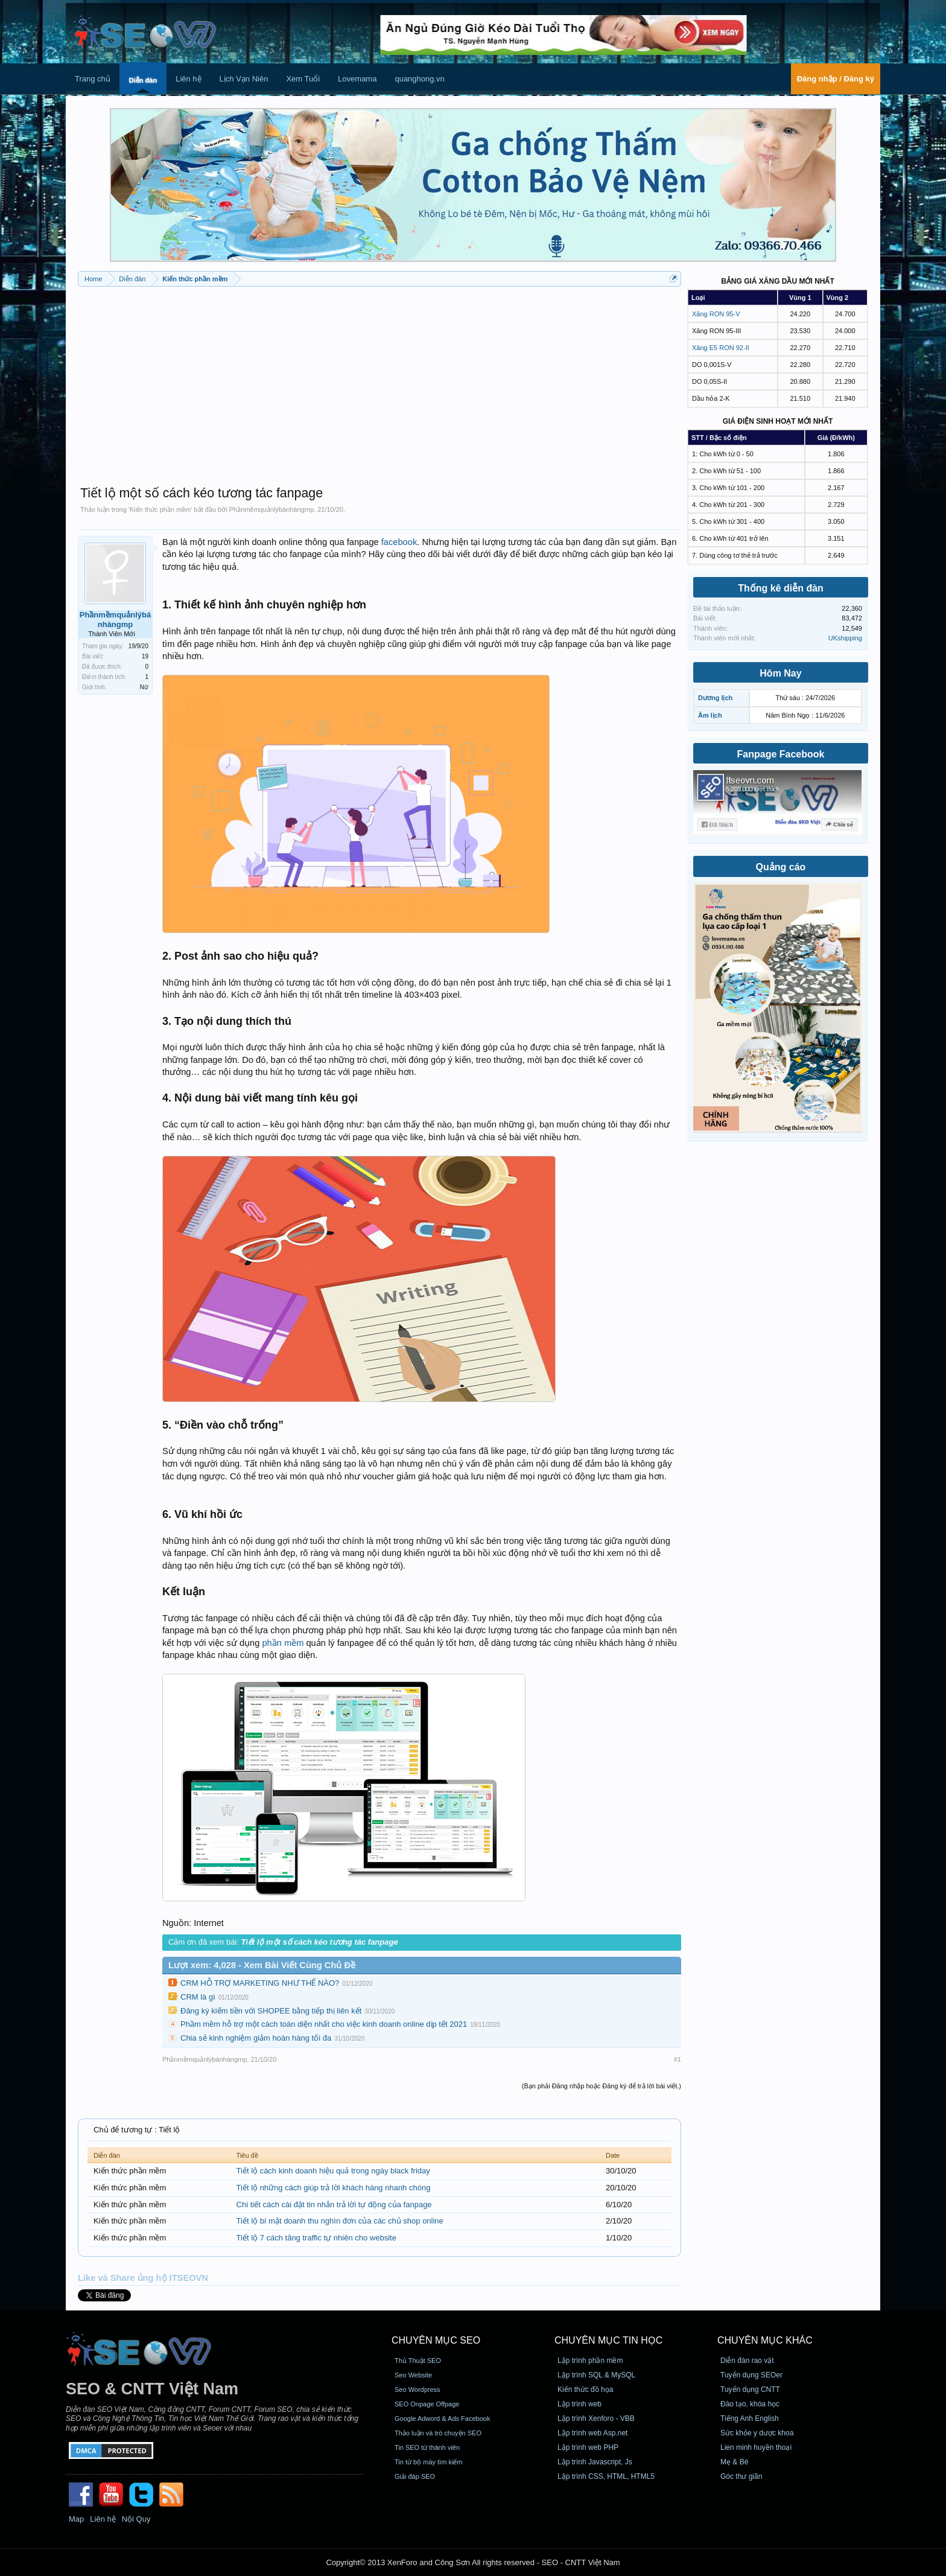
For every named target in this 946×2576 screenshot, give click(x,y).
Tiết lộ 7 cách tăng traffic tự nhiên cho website (316, 2237)
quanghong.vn (419, 78)
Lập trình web (579, 2404)
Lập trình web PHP (587, 2447)
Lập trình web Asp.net (592, 2433)
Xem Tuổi (303, 78)
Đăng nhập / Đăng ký (835, 78)
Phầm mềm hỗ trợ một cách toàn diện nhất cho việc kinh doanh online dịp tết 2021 (323, 2024)
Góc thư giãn (741, 2476)
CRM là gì (197, 1996)
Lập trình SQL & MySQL (596, 2375)
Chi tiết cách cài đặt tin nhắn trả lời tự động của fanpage (334, 2204)
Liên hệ (188, 78)
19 (145, 656)
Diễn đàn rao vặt (747, 2360)
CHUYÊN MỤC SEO (436, 2340)
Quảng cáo (781, 867)
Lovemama (357, 78)
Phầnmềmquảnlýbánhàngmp (271, 509)
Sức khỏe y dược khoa (756, 2433)
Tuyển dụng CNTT (750, 2389)
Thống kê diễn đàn (781, 588)
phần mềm (282, 1643)
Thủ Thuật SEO (418, 2360)
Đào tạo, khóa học (749, 2404)
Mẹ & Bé (734, 2462)
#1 (677, 2059)
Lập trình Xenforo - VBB (596, 2418)
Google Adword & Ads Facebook (442, 2418)
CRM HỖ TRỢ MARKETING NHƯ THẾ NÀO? (259, 1983)
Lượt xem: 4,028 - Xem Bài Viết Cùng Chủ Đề (261, 1965)
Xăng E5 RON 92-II (720, 347)
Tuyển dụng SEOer (751, 2375)
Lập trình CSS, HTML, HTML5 (606, 2476)
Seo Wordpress (417, 2389)
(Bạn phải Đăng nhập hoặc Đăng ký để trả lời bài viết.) (601, 2086)
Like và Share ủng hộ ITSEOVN (143, 2278)
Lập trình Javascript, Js (594, 2462)
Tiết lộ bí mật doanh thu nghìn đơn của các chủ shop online (340, 2220)
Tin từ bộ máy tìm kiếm (429, 2462)
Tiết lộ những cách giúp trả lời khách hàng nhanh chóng (334, 2187)
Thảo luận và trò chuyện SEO (438, 2433)
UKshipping (845, 638)
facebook (399, 542)
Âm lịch (710, 715)
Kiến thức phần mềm (160, 509)
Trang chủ (92, 78)
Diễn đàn (143, 80)
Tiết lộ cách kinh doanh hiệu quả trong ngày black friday (333, 2170)
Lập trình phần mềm (590, 2360)
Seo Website (413, 2375)
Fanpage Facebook (781, 754)
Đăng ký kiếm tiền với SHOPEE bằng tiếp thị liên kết (270, 2010)
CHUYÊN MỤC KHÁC (765, 2340)
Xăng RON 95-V (716, 313)
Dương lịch (715, 697)
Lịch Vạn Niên (244, 78)
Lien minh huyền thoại (756, 2447)
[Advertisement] (379, 380)
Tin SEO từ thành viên (427, 2447)
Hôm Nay (780, 673)
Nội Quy (136, 2518)
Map (76, 2518)
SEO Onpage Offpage (427, 2404)
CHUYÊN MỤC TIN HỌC (608, 2340)
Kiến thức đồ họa (585, 2389)
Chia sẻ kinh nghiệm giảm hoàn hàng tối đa (255, 2037)
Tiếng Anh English (749, 2418)
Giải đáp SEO (415, 2476)
